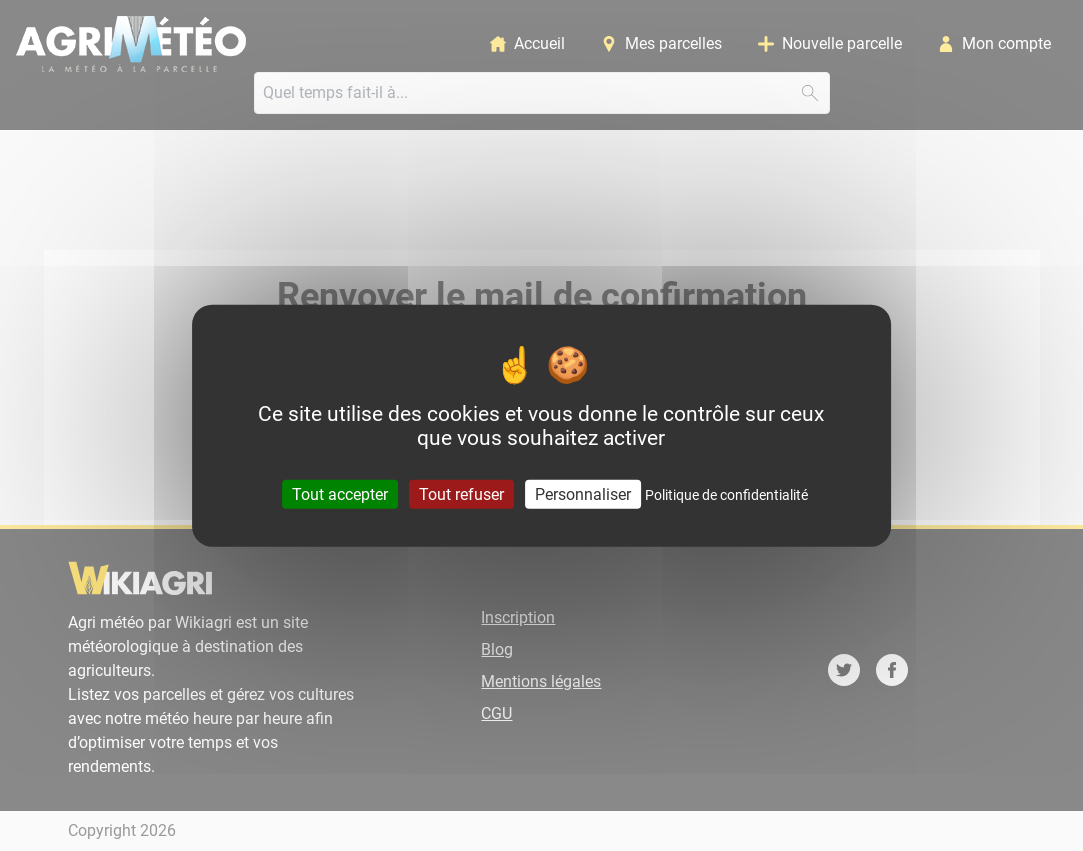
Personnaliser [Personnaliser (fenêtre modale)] (583, 494)
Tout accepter (340, 494)
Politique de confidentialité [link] (726, 495)
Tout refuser (461, 494)
